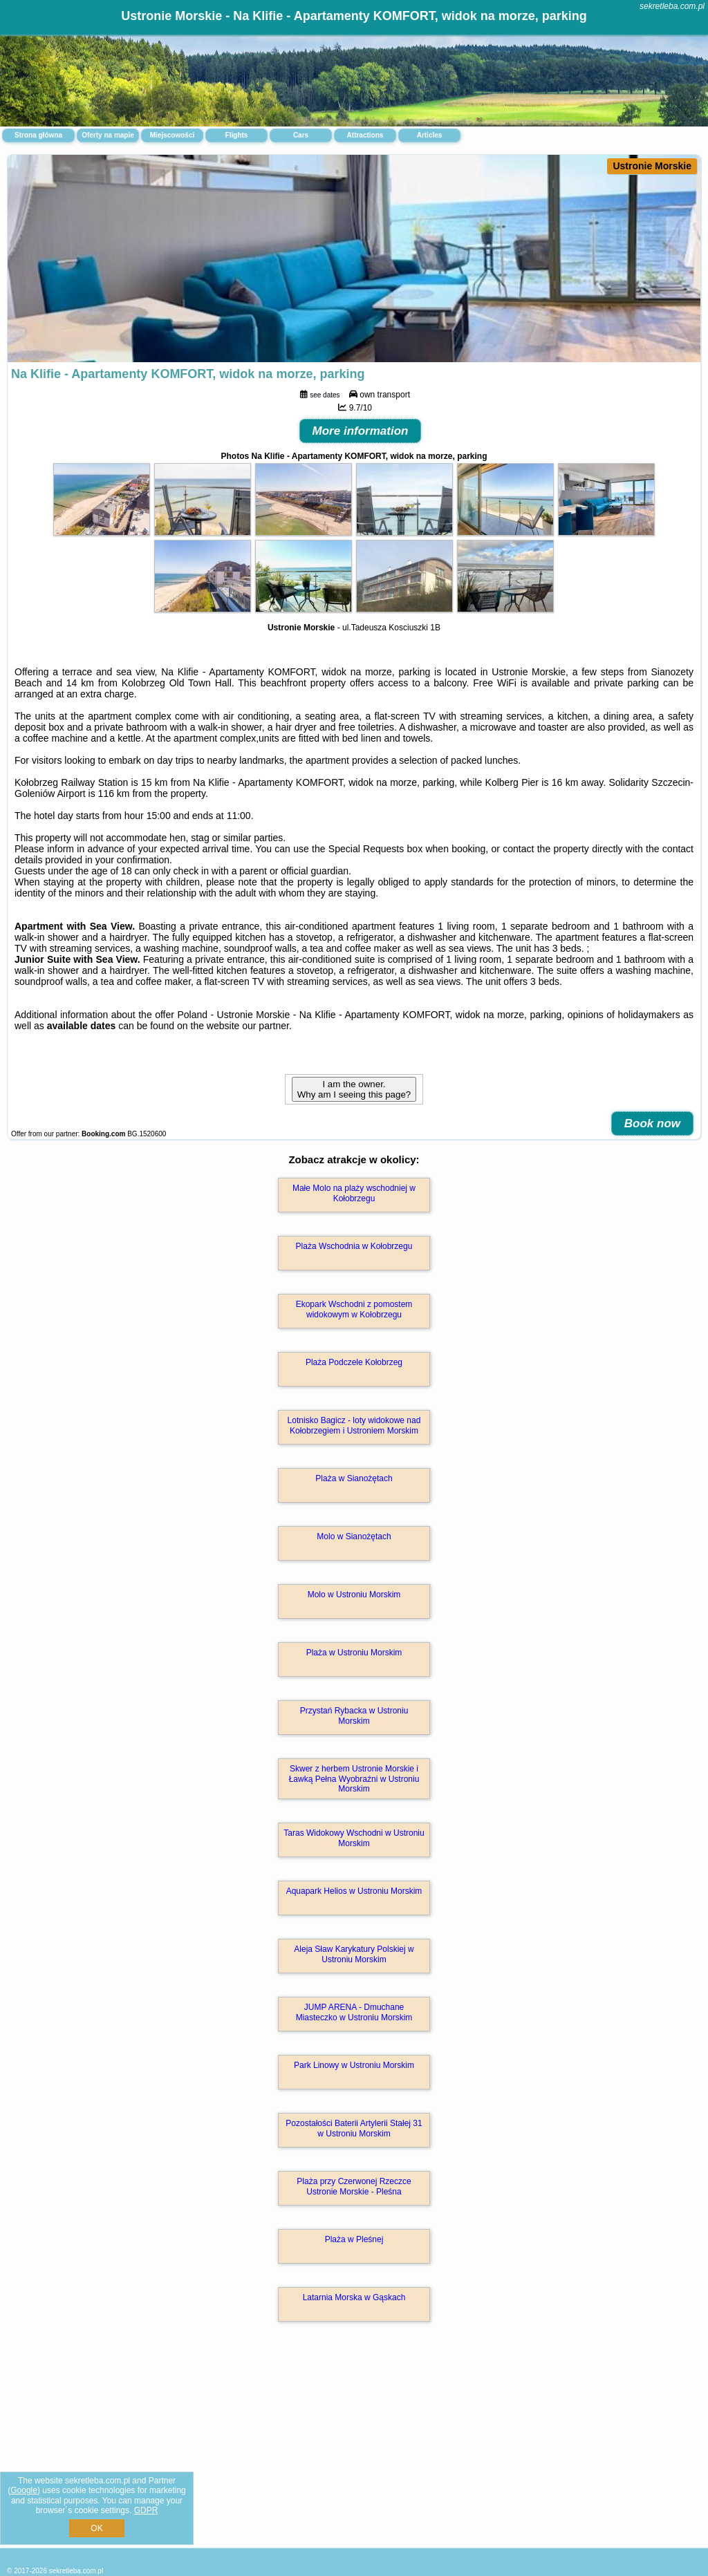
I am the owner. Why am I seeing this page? (354, 1089)
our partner (265, 1025)
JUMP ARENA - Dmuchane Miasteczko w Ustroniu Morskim (354, 2012)
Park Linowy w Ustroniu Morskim (354, 2065)
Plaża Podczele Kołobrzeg (354, 1362)
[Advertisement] (354, 2449)
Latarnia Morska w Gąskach (354, 2297)
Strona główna (38, 135)
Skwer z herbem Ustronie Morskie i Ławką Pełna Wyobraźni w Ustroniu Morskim (354, 1779)
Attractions (365, 135)
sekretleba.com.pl (672, 6)
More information (361, 431)
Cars (300, 135)
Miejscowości (172, 135)
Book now (652, 1123)
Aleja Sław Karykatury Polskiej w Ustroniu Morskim (353, 1954)
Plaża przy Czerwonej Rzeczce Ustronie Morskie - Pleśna (354, 2186)
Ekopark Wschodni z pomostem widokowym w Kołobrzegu (354, 1309)
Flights (236, 135)
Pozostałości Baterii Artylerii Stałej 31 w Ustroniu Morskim (354, 2128)
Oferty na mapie (108, 135)
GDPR (146, 2510)
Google (23, 2490)
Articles (429, 135)
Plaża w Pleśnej (354, 2239)
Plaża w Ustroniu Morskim (354, 1652)
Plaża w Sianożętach (353, 1478)
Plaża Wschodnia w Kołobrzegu (354, 1246)
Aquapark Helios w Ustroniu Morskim (354, 1891)
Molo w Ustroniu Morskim (354, 1594)
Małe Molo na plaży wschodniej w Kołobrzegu (354, 1193)
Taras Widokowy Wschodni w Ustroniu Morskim (353, 1838)
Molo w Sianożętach (354, 1536)
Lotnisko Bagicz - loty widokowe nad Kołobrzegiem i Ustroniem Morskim (354, 1425)
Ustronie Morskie (652, 165)
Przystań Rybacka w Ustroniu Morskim (354, 1715)
